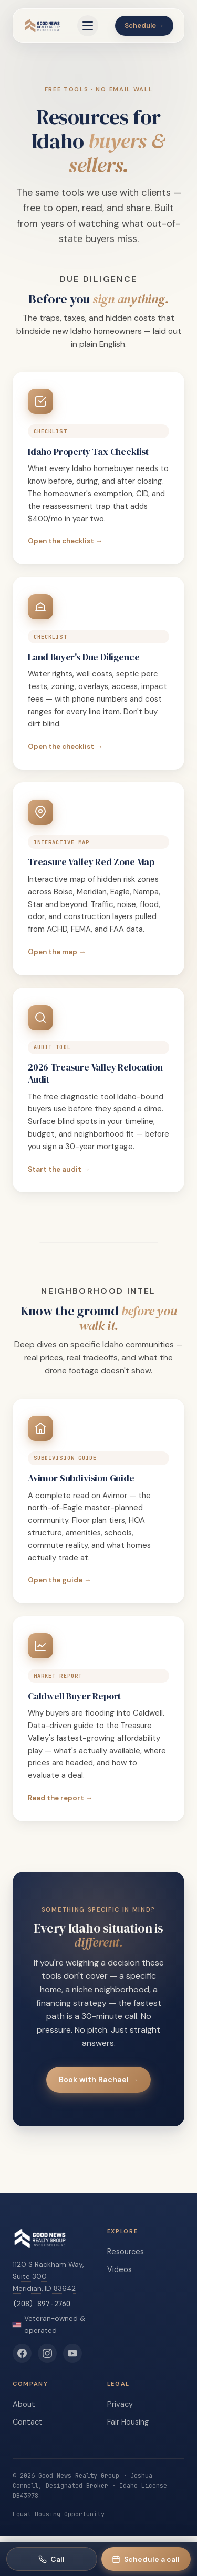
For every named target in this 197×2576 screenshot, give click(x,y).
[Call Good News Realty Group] (51, 2559)
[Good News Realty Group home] (42, 26)
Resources (125, 2251)
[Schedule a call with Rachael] (146, 2559)
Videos (119, 2269)
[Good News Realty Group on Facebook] (22, 2353)
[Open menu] (87, 25)
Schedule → (144, 25)
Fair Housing (128, 2422)
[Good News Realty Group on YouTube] (72, 2353)
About (24, 2404)
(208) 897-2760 (41, 2303)
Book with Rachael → (98, 2079)
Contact (28, 2422)
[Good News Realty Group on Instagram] (47, 2353)
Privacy (120, 2404)
